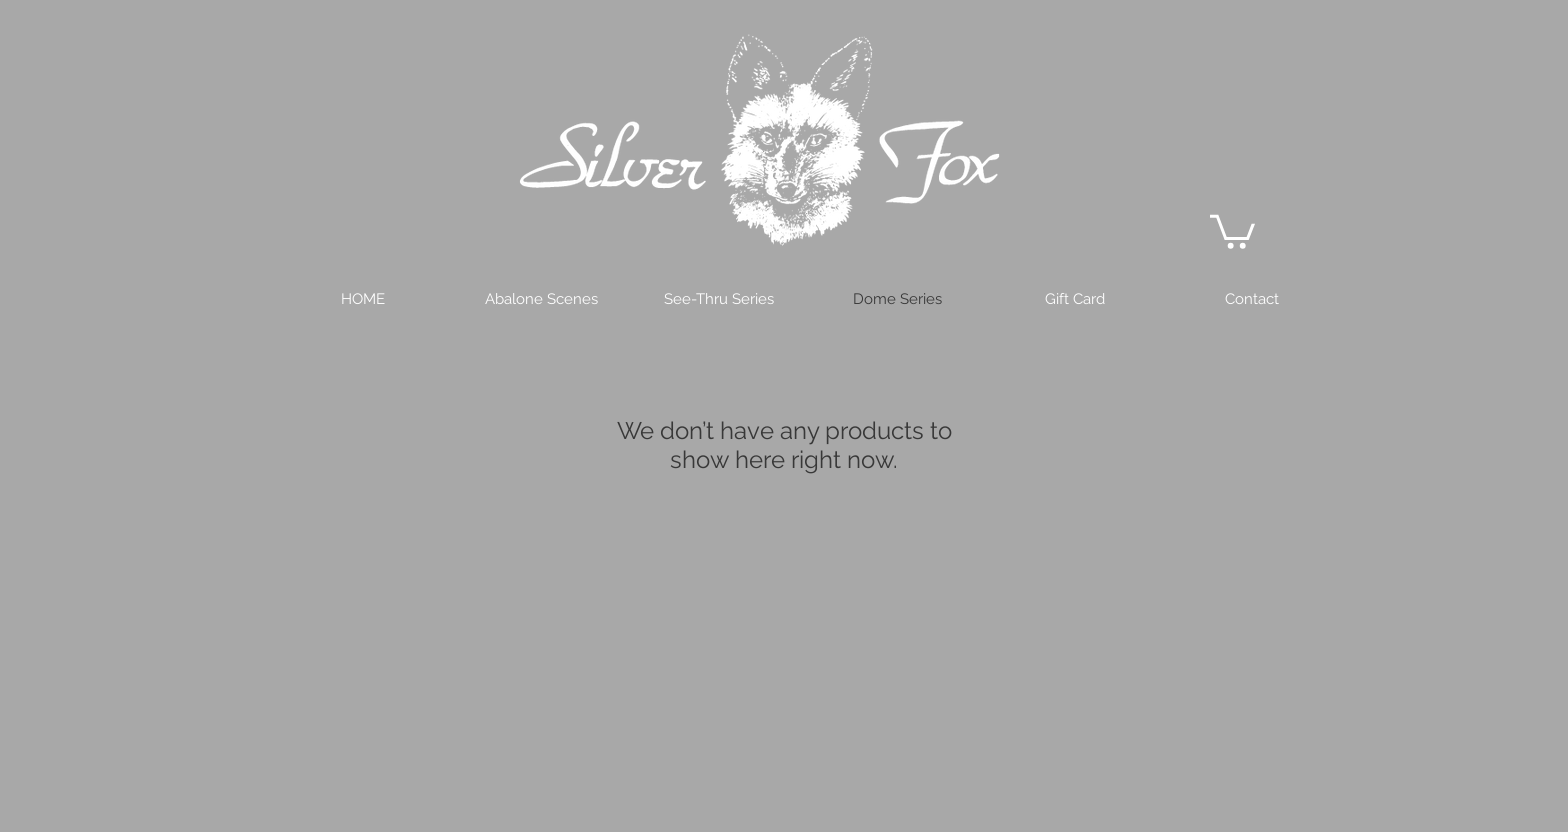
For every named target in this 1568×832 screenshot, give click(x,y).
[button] (1232, 230)
